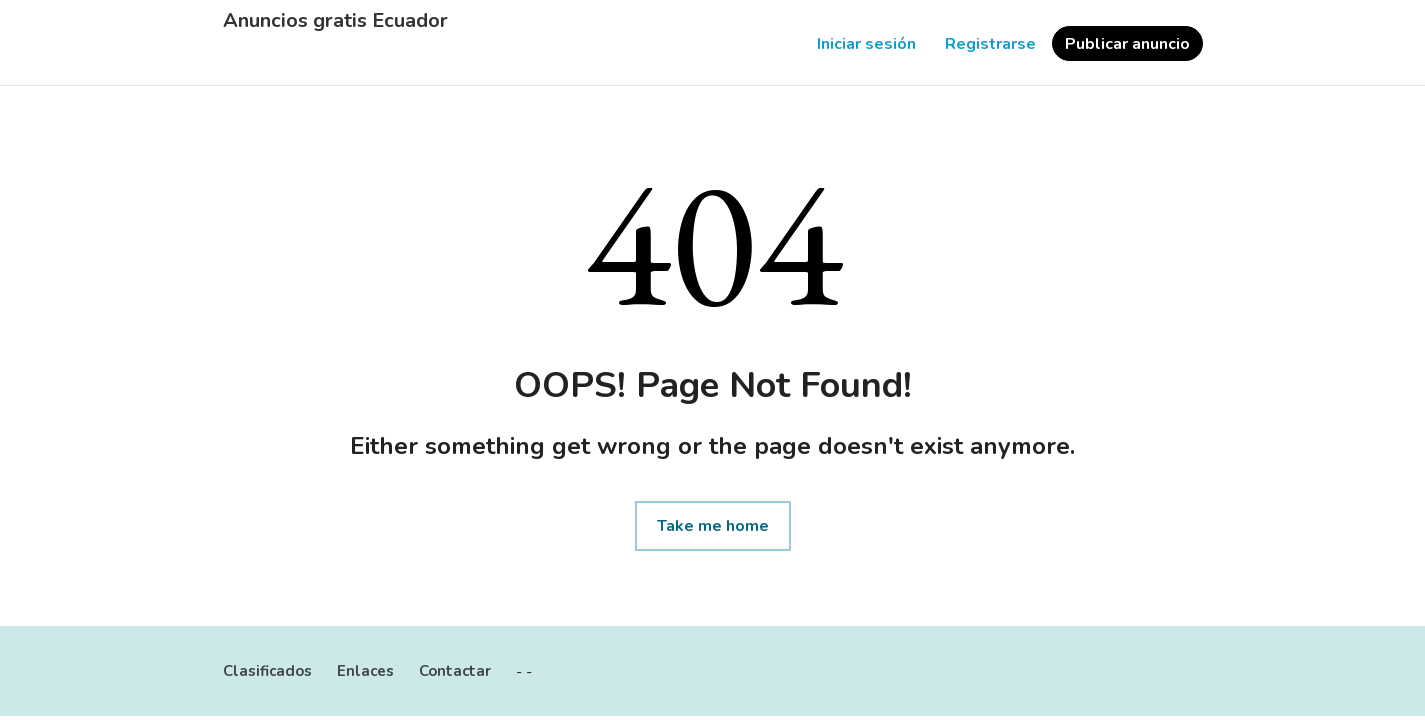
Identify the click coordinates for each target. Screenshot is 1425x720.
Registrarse (990, 44)
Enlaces (365, 671)
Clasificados (267, 671)
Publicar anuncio (1127, 44)
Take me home (713, 526)
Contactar (455, 671)
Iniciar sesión (866, 44)
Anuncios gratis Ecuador (335, 21)
